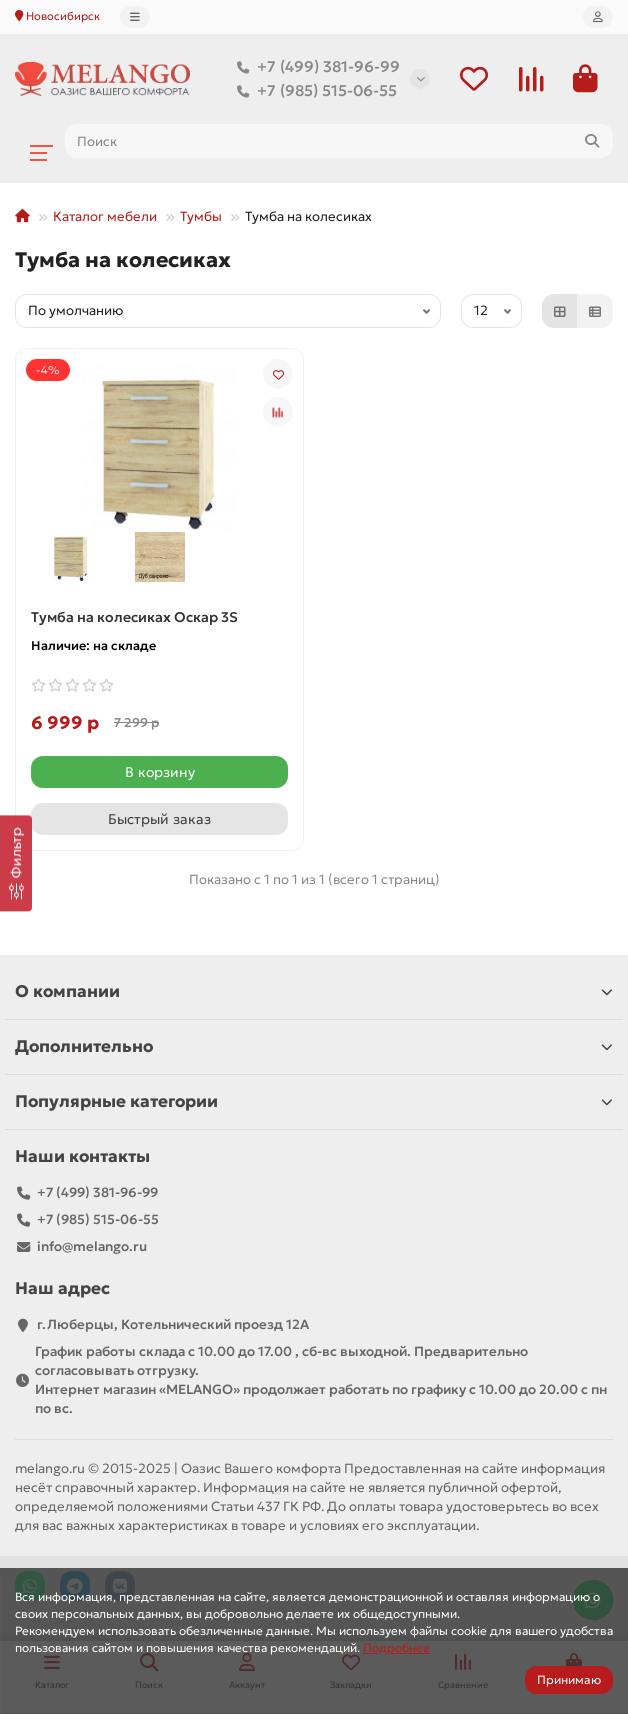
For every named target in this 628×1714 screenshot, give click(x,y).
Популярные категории (314, 1101)
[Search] (339, 141)
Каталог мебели (105, 216)
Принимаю (569, 1679)
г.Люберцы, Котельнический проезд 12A (173, 1324)
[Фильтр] (16, 863)
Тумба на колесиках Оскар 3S (134, 617)
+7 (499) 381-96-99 (314, 67)
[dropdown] (135, 17)
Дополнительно (314, 1046)
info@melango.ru (92, 1246)
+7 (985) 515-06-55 (313, 91)
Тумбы (201, 216)
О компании (314, 991)
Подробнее (396, 1647)
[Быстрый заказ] (159, 819)
